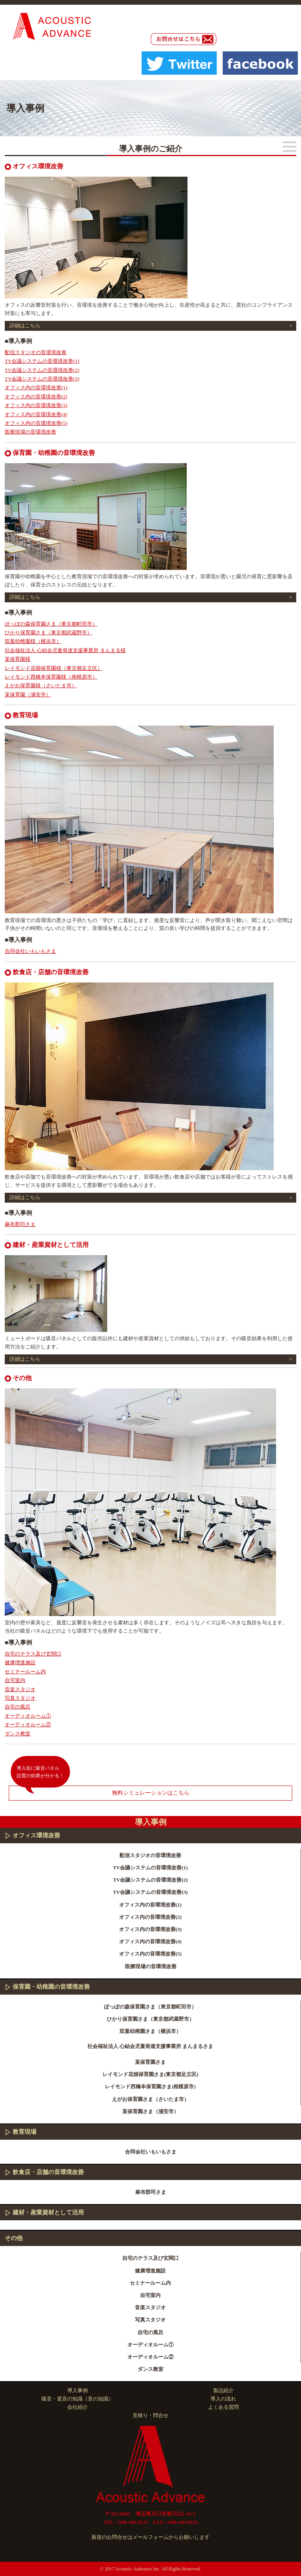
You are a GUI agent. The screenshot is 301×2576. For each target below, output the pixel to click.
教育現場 (24, 2132)
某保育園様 (17, 659)
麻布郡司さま (20, 1224)
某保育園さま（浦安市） (150, 2111)
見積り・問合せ (150, 2415)
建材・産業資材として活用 (48, 2212)
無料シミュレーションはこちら (150, 1793)
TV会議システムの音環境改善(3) (42, 379)
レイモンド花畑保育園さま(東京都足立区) (150, 2074)
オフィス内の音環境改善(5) (36, 423)
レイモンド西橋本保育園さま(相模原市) (150, 2086)
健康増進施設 (20, 1662)
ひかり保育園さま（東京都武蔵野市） (48, 633)
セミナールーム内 (25, 1672)
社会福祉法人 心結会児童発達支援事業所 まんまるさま (150, 2046)
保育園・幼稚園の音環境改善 (51, 1987)
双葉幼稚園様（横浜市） (33, 641)
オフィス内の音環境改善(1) (36, 387)
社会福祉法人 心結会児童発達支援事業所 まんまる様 (65, 650)
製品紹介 (223, 2390)
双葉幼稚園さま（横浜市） (150, 2031)
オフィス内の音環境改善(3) (36, 405)
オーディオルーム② (28, 1724)
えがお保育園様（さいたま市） (41, 685)
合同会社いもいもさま (30, 951)
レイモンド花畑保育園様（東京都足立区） (53, 668)
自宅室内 (15, 1680)
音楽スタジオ (20, 1689)
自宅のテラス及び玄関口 (33, 1654)
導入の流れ (223, 2399)
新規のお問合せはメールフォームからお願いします (150, 2537)
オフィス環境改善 (36, 1835)
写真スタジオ (20, 1698)
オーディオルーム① (28, 1716)
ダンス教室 (17, 1734)
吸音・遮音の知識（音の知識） (78, 2399)
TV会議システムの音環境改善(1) (42, 361)
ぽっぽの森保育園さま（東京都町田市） (51, 624)
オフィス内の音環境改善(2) (36, 397)
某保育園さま (150, 2062)
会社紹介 (77, 2407)
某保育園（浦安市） (28, 695)
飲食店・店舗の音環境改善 (48, 2172)
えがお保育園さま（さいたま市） (150, 2099)
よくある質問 (223, 2407)
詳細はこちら (24, 325)
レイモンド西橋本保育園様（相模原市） (51, 677)
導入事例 (77, 2390)
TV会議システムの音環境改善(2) (42, 370)
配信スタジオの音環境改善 (35, 352)
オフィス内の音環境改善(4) (36, 414)
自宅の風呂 (17, 1707)
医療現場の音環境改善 (30, 432)
